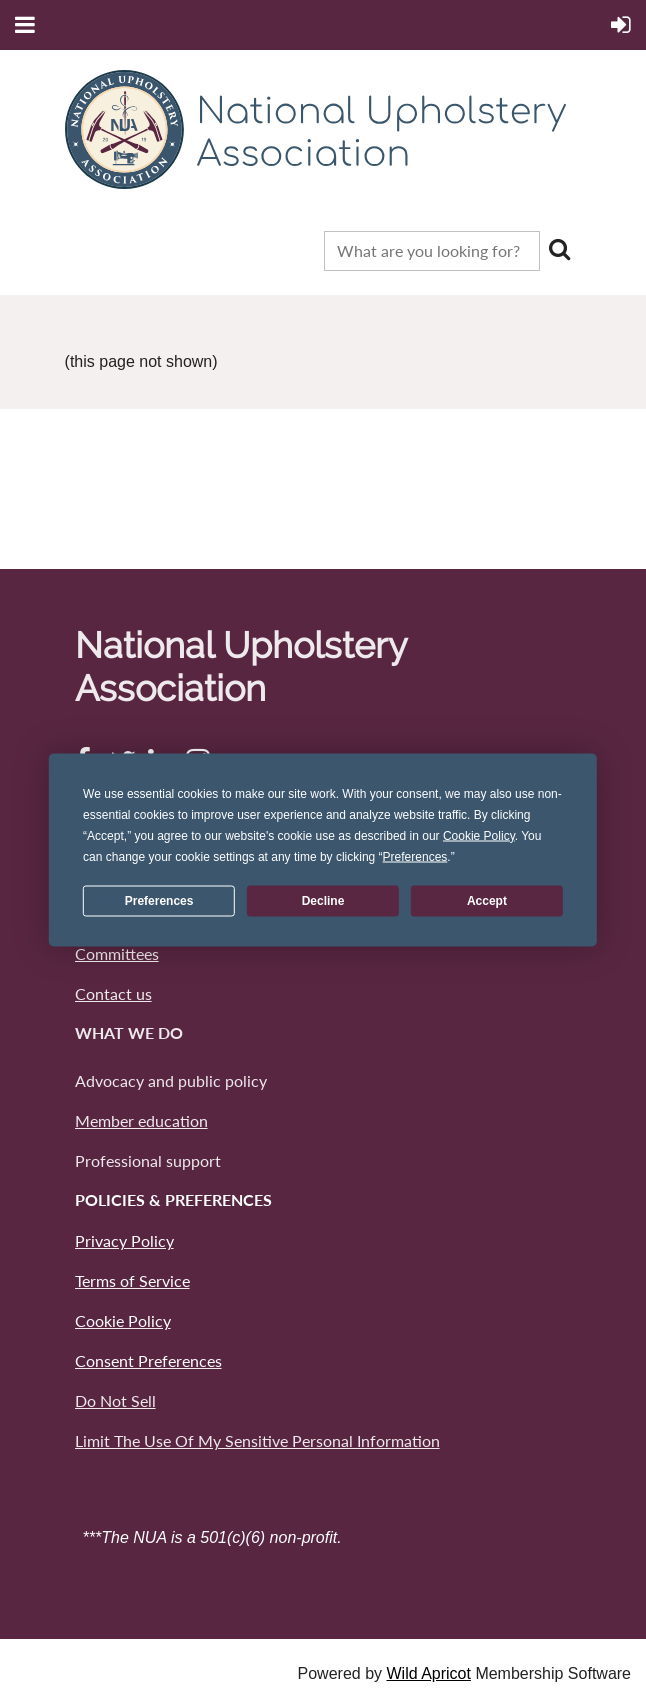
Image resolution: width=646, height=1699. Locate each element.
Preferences (159, 901)
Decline (323, 901)
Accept (487, 901)
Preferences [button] (415, 856)
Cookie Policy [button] (479, 835)
